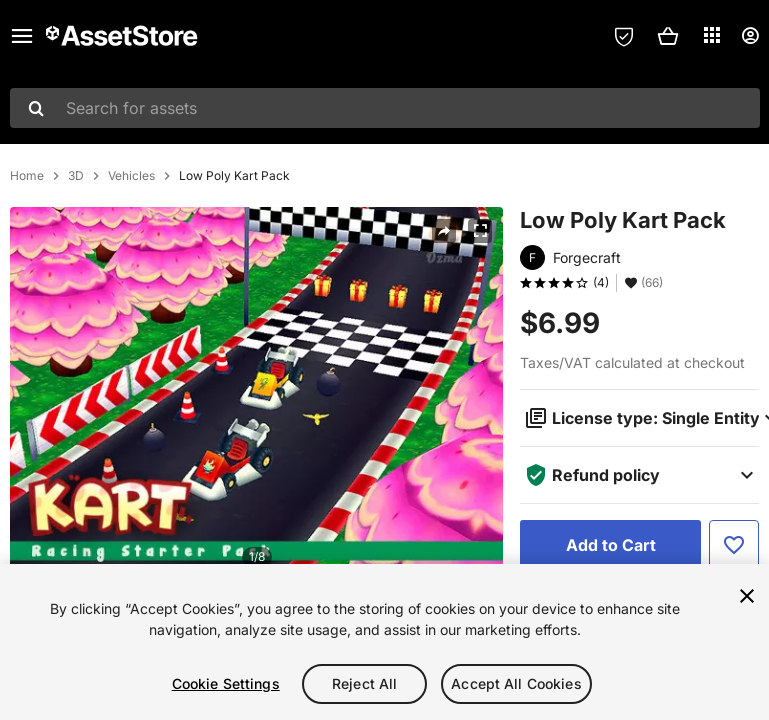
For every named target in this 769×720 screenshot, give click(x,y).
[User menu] (750, 36)
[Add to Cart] (610, 545)
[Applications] (712, 35)
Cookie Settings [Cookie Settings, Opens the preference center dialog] (226, 683)
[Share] (444, 231)
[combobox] (385, 108)
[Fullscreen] (480, 231)
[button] (668, 36)
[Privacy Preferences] (624, 36)
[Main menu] (22, 36)
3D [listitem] (76, 176)
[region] (384, 642)
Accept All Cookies (516, 683)
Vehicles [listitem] (131, 176)
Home (27, 176)
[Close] (747, 596)
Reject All (364, 683)
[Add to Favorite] (734, 545)
